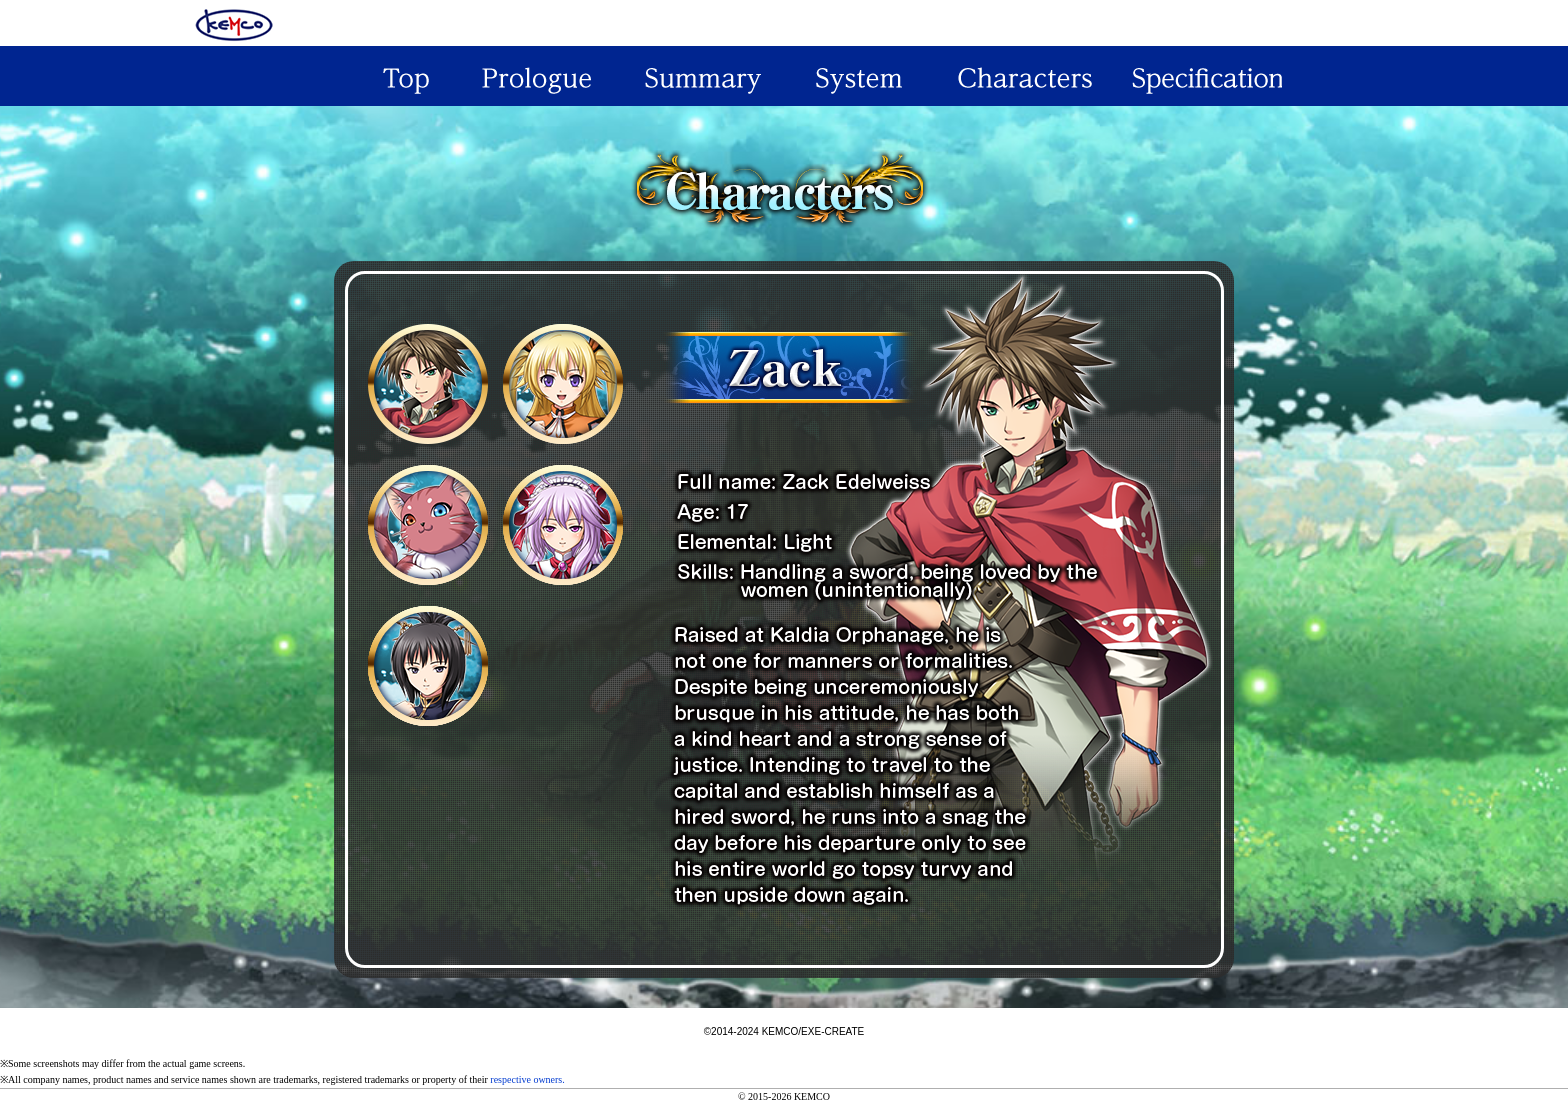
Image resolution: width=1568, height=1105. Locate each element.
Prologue (535, 76)
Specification (1199, 76)
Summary (701, 76)
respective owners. (527, 1079)
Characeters (1033, 76)
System (867, 76)
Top (369, 76)
